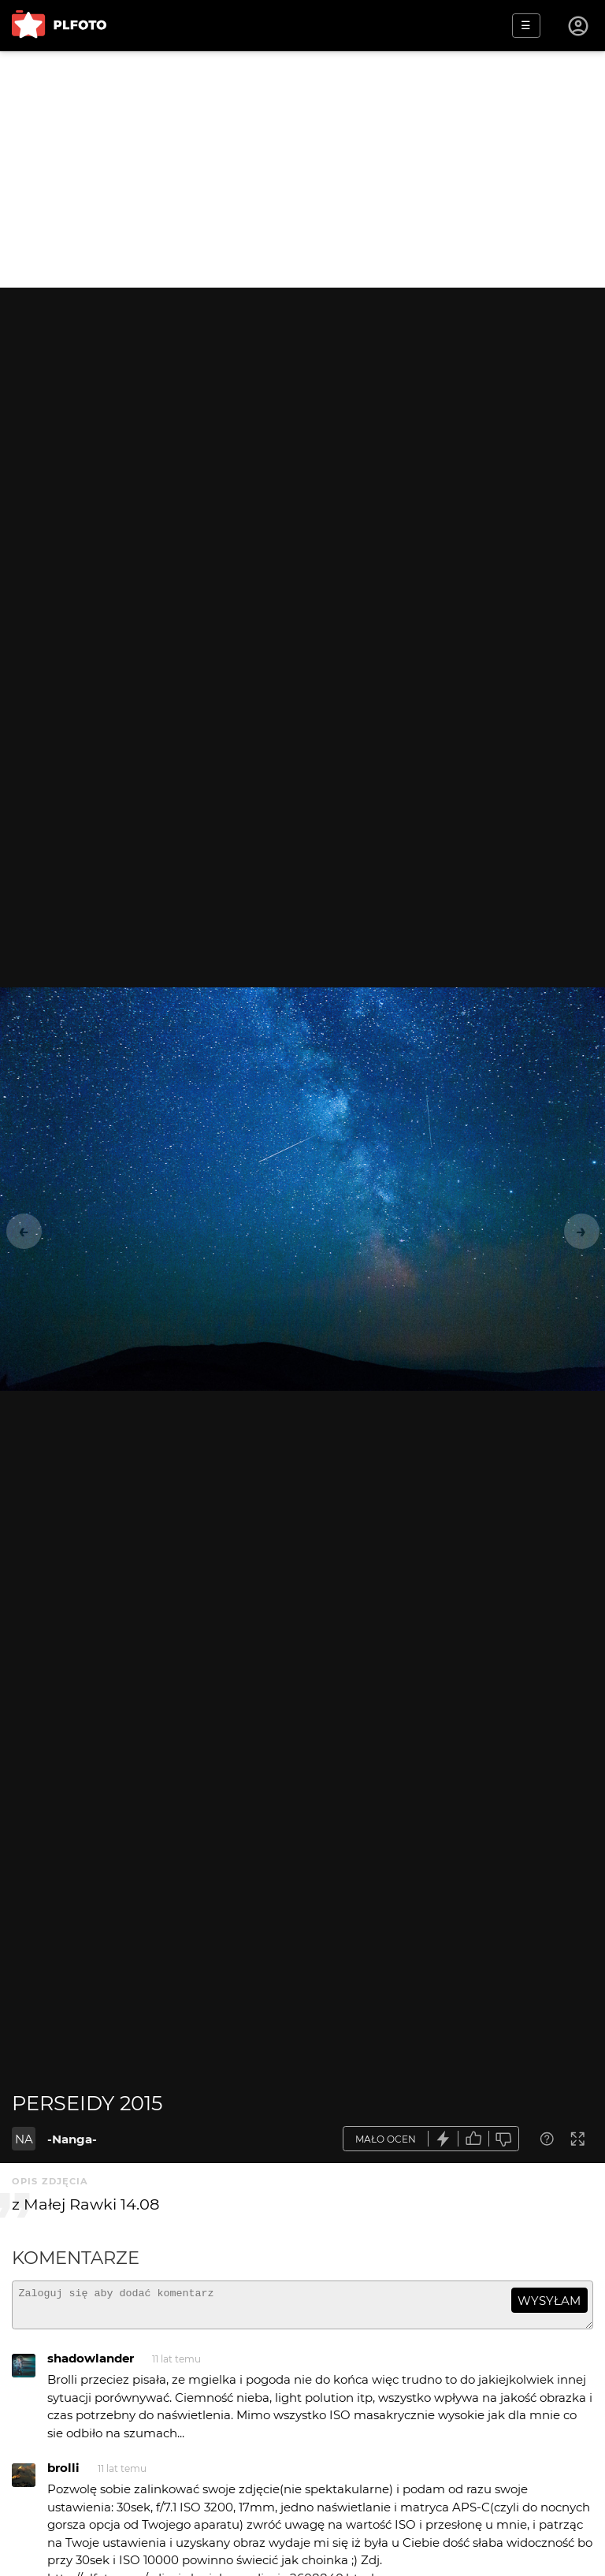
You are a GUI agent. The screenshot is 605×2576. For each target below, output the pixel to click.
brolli (63, 2474)
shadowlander (90, 2365)
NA (24, 2139)
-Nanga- (72, 2139)
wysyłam (549, 2300)
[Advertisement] (302, 169)
